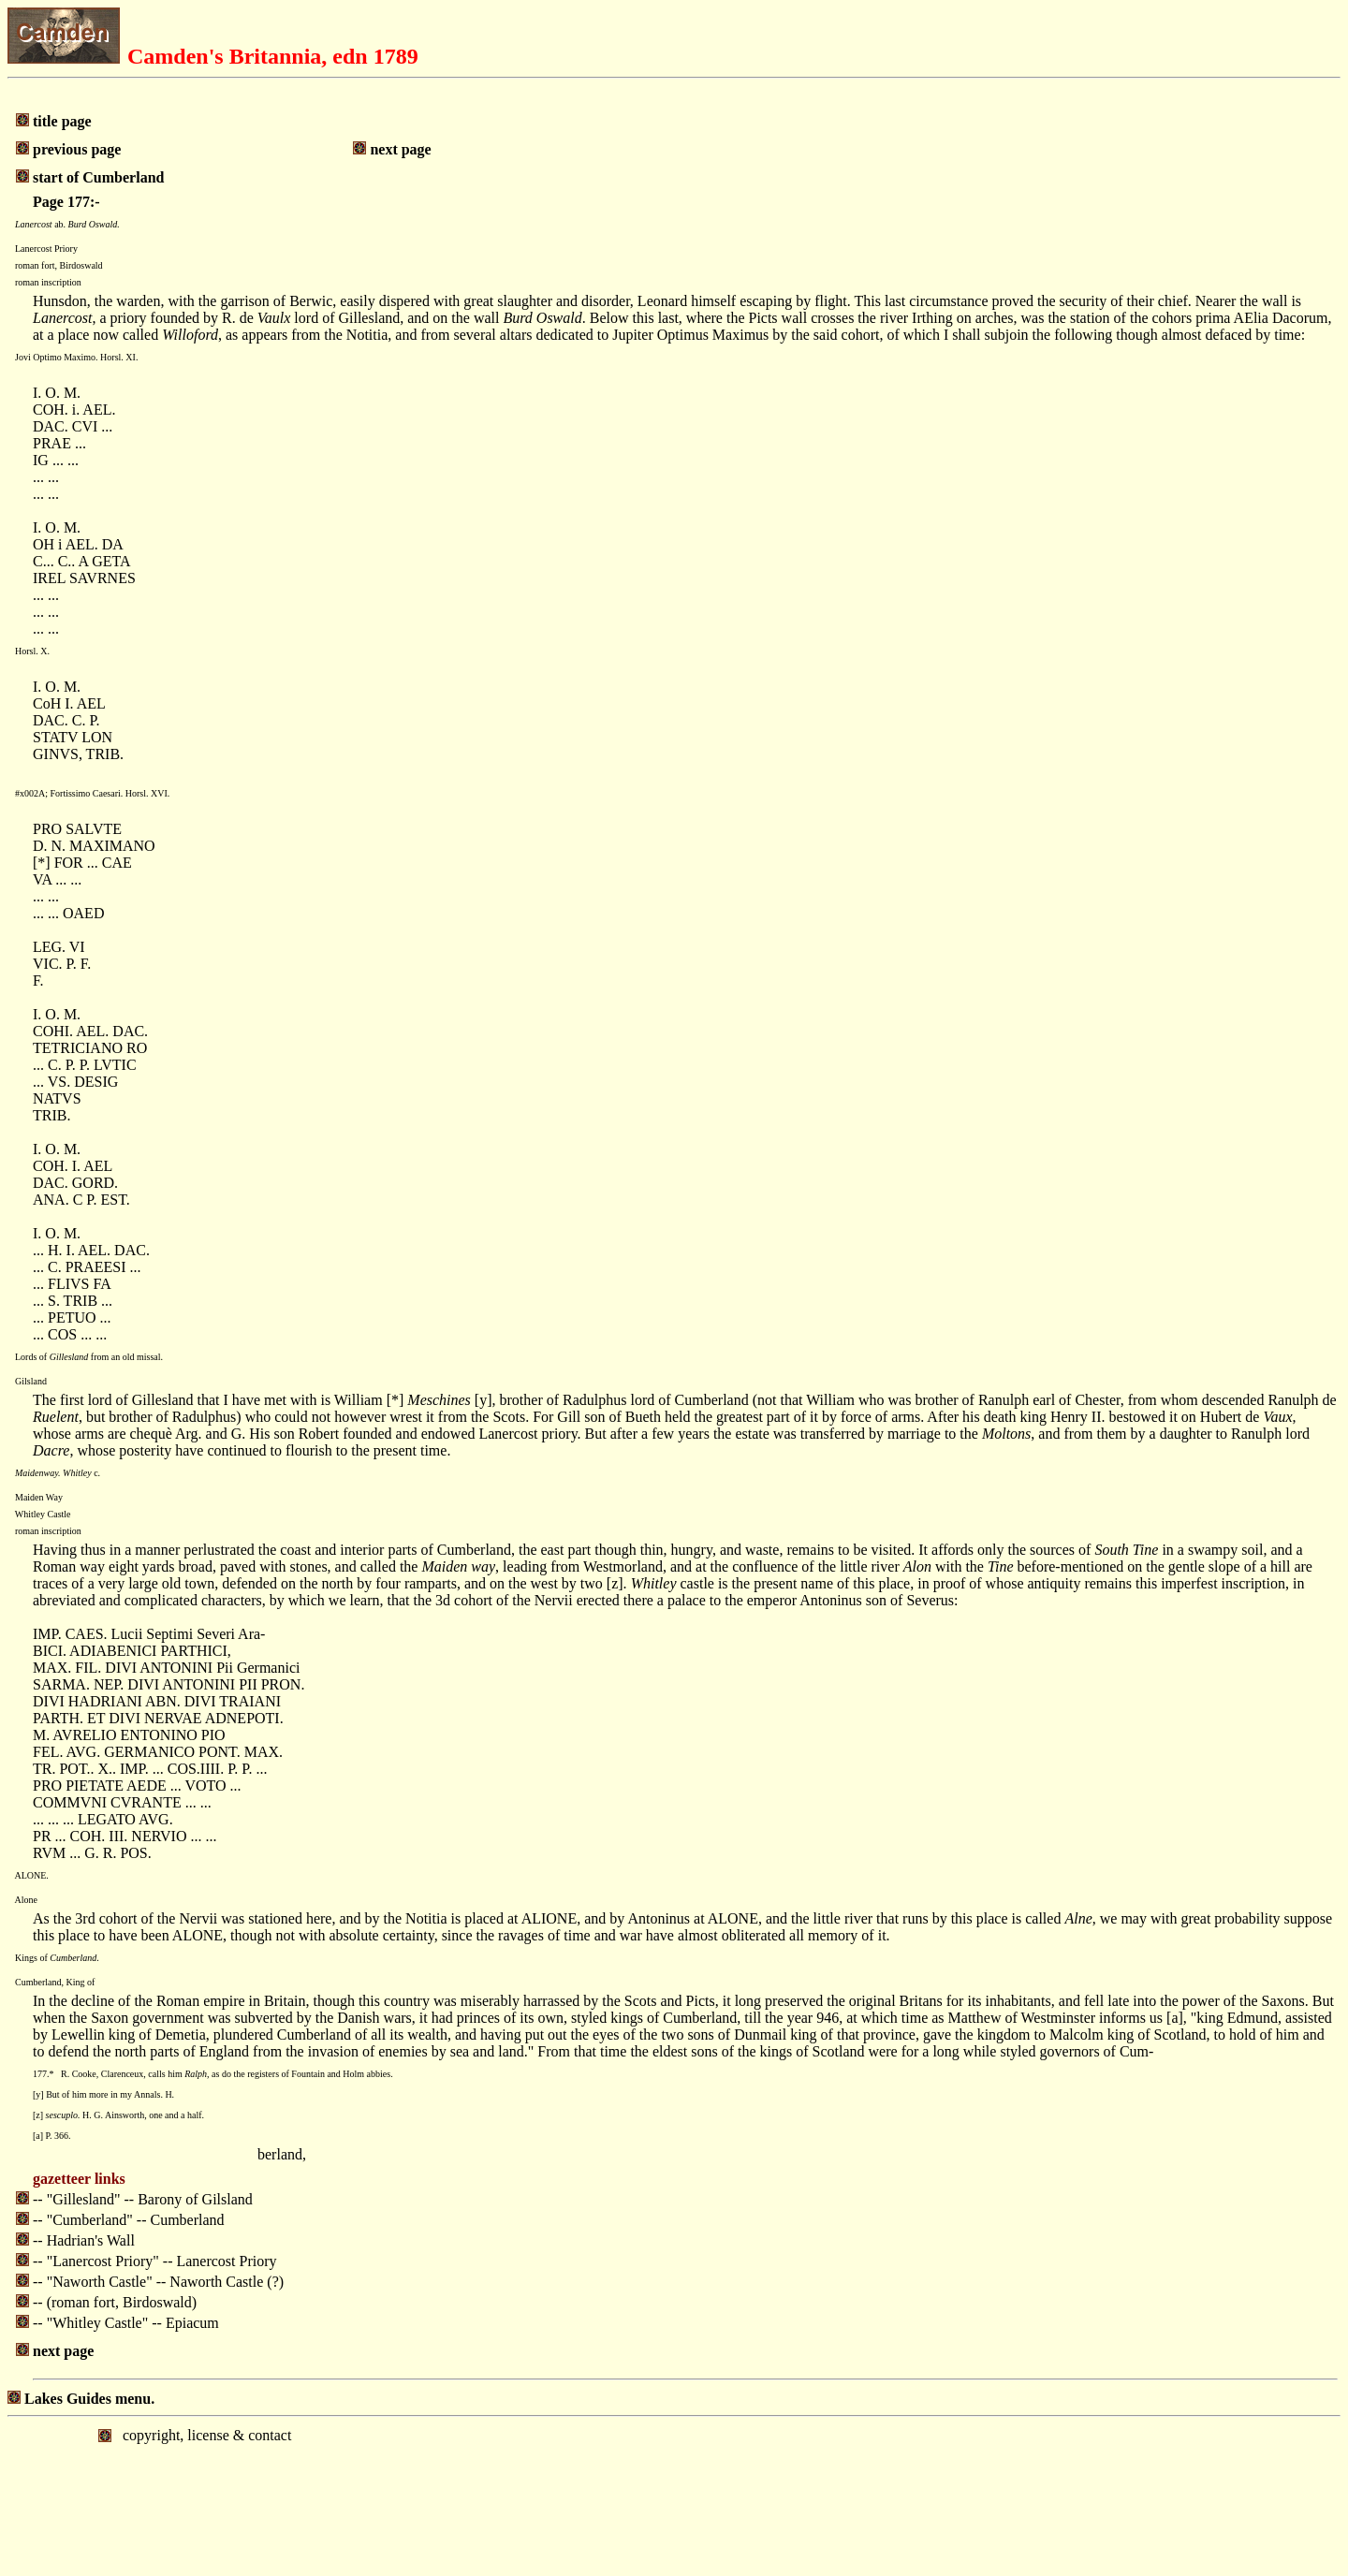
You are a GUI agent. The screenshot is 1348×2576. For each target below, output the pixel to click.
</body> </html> (674, 2494)
